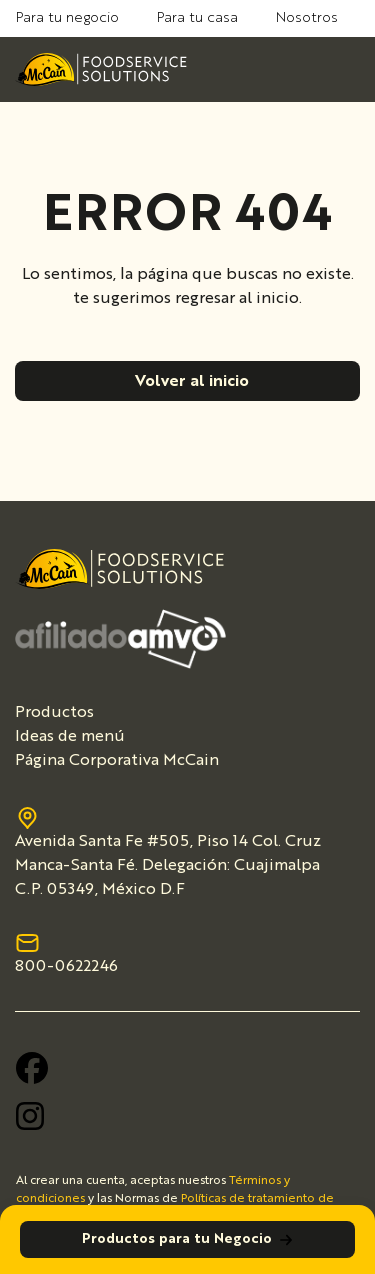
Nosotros (307, 18)
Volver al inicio (192, 382)
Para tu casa (197, 18)
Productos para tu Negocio (188, 1239)
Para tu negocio (67, 18)
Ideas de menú (70, 737)
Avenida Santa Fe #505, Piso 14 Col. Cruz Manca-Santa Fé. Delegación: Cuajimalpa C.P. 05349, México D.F (168, 853)
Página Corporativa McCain (117, 761)
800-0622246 (66, 954)
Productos (54, 713)
